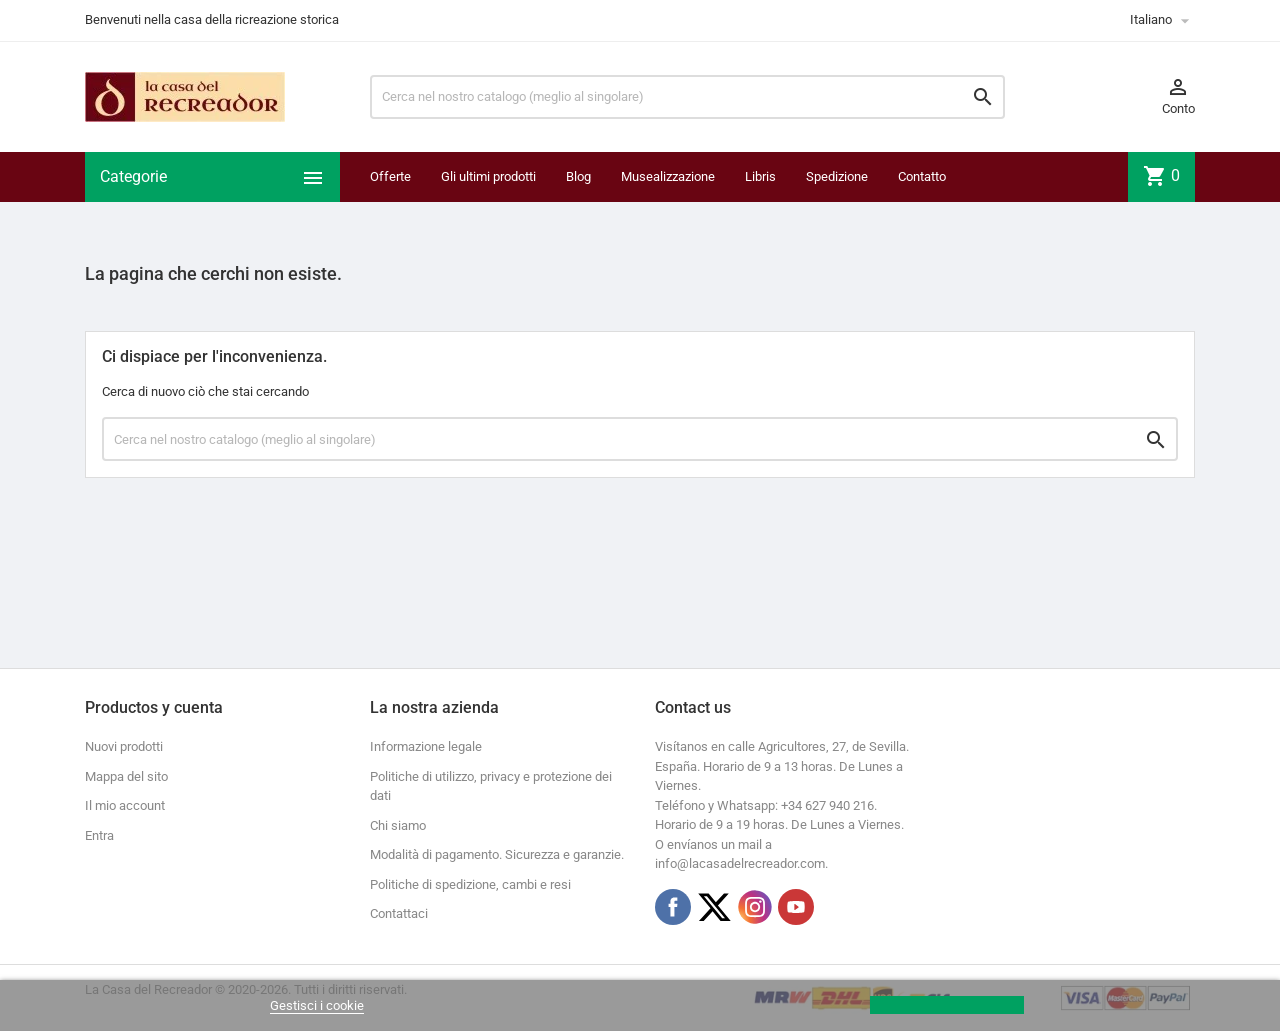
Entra (99, 835)
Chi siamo (398, 825)
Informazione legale (426, 746)
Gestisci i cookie (317, 1005)
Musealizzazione (668, 176)
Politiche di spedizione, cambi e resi (470, 884)
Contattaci (399, 913)
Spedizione (837, 176)
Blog (578, 176)
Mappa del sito (126, 776)
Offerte (390, 176)
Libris (760, 176)
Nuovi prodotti (124, 746)
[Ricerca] (687, 97)
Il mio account (125, 805)
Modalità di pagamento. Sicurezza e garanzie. (497, 854)
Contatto (922, 176)
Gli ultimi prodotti (488, 176)
